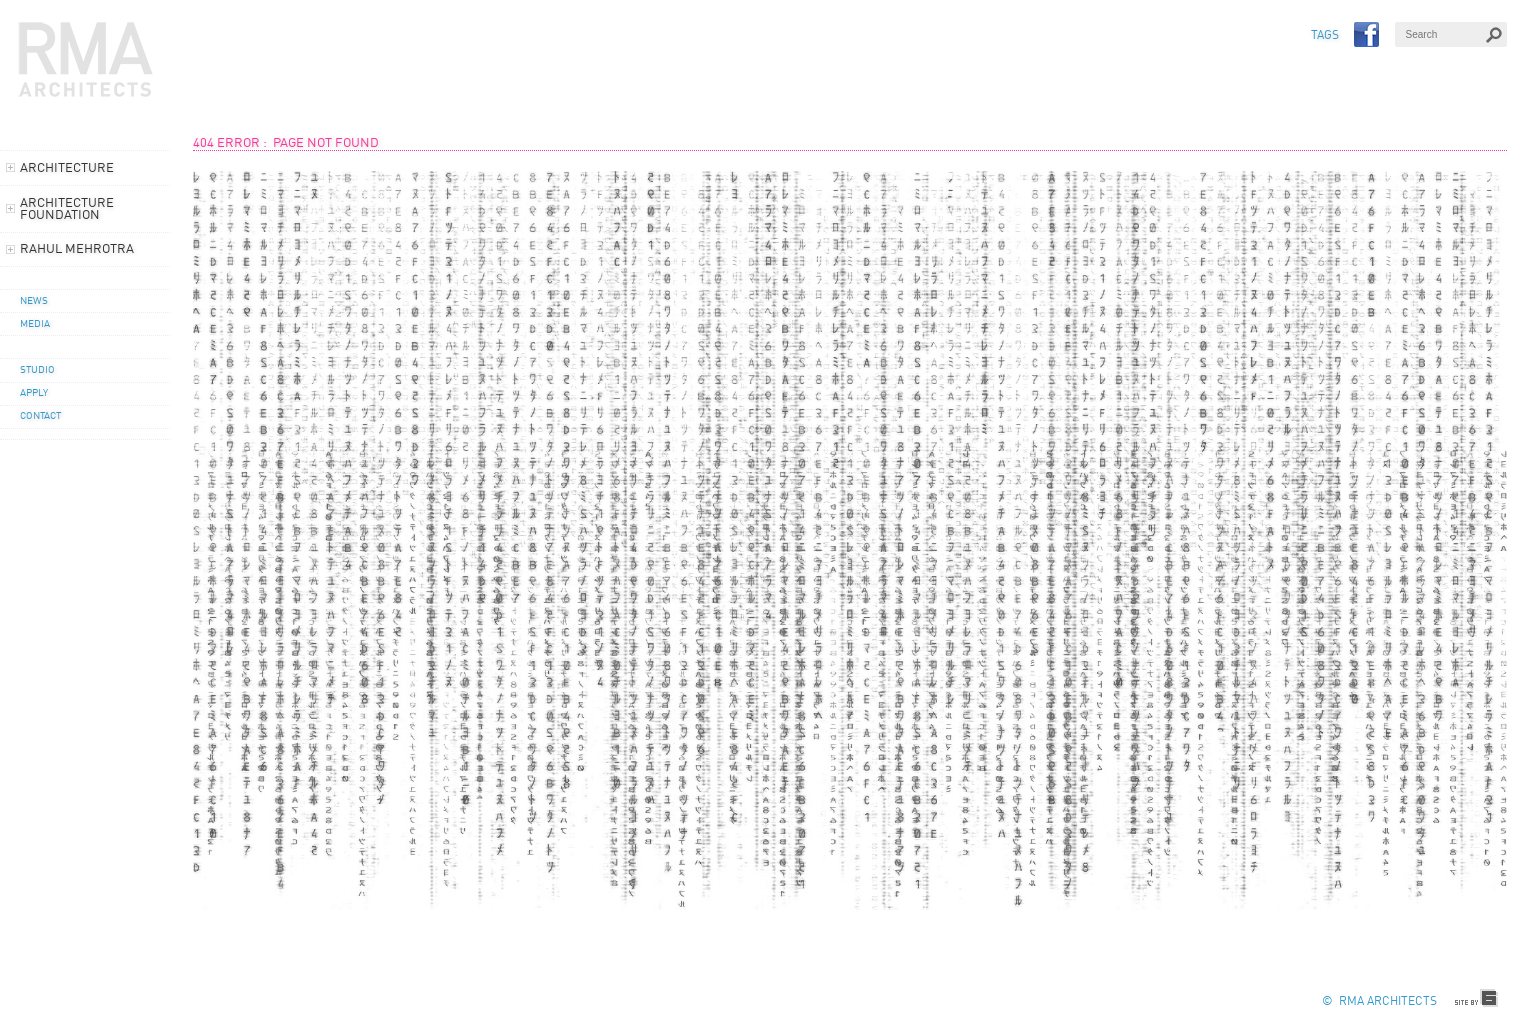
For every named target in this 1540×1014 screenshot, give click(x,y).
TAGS (1325, 36)
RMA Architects (86, 60)
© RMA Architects (1379, 1002)
